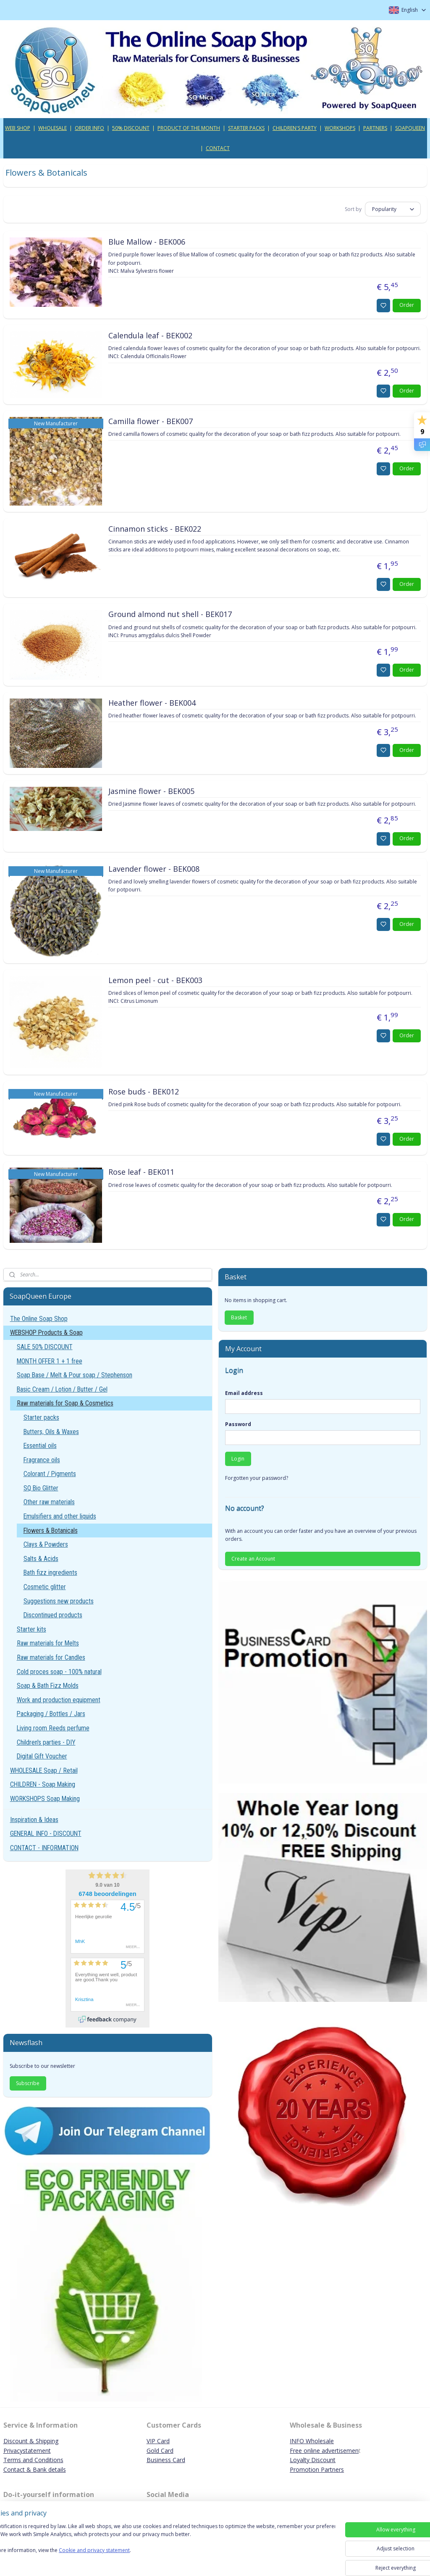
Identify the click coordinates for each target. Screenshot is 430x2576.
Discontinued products (53, 1615)
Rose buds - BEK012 (143, 1091)
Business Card (166, 2460)
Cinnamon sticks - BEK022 (154, 528)
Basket (239, 1317)
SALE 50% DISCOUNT (45, 1347)
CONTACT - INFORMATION (44, 1848)
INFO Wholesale (312, 2441)
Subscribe (27, 2083)
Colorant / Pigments (50, 1474)
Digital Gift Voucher (42, 1756)
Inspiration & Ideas (34, 1820)
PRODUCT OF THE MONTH (188, 128)
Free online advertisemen (324, 2451)
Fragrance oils (42, 1460)
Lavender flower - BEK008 (153, 868)
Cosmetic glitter (45, 1587)
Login (237, 1458)
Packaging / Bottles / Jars (51, 1714)
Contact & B (20, 2469)
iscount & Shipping (33, 2441)
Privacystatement (27, 2451)
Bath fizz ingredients (50, 1573)
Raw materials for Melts (48, 1643)
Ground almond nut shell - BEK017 (170, 614)
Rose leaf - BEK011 (141, 1172)
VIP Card (158, 2441)
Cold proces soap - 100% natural (59, 1672)
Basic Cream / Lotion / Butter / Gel (62, 1389)
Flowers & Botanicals (51, 1531)
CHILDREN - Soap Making (42, 1784)
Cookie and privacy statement (120, 2558)
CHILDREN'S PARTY (295, 128)
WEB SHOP (17, 128)
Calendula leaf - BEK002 (150, 335)
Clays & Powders (46, 1544)
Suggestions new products (59, 1601)
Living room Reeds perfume (53, 1728)
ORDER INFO (89, 128)
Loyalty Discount (313, 2460)
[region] (159, 2547)
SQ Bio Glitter (41, 1488)
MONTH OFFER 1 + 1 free (49, 1361)
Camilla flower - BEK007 (150, 421)
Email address (244, 1393)
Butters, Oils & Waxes (51, 1432)
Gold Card (160, 2451)
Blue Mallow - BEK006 (146, 242)
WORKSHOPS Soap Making (45, 1799)
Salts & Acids (41, 1559)
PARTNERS (375, 128)
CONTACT (218, 148)
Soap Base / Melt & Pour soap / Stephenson (74, 1375)
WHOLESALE (52, 128)
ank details (51, 2469)
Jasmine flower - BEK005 (151, 791)
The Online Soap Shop (39, 1319)
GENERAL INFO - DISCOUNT (45, 1834)
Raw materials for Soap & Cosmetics (65, 1403)
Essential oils (40, 1446)
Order (406, 304)
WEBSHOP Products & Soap (46, 1333)
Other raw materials (49, 1502)
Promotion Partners (317, 2469)
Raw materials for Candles (51, 1657)
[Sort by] (392, 209)
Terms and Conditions (33, 2460)
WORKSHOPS (340, 128)
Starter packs (41, 1417)
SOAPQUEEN (410, 128)
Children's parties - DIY (46, 1742)
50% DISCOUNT (130, 128)
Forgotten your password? (256, 1478)
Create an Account (253, 1558)
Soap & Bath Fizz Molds (48, 1686)
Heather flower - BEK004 (152, 702)
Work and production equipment (58, 1700)
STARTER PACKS (246, 128)
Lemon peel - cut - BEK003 (155, 980)
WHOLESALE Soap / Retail (44, 1770)
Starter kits (31, 1629)
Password (238, 1424)
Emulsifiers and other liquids (60, 1516)
